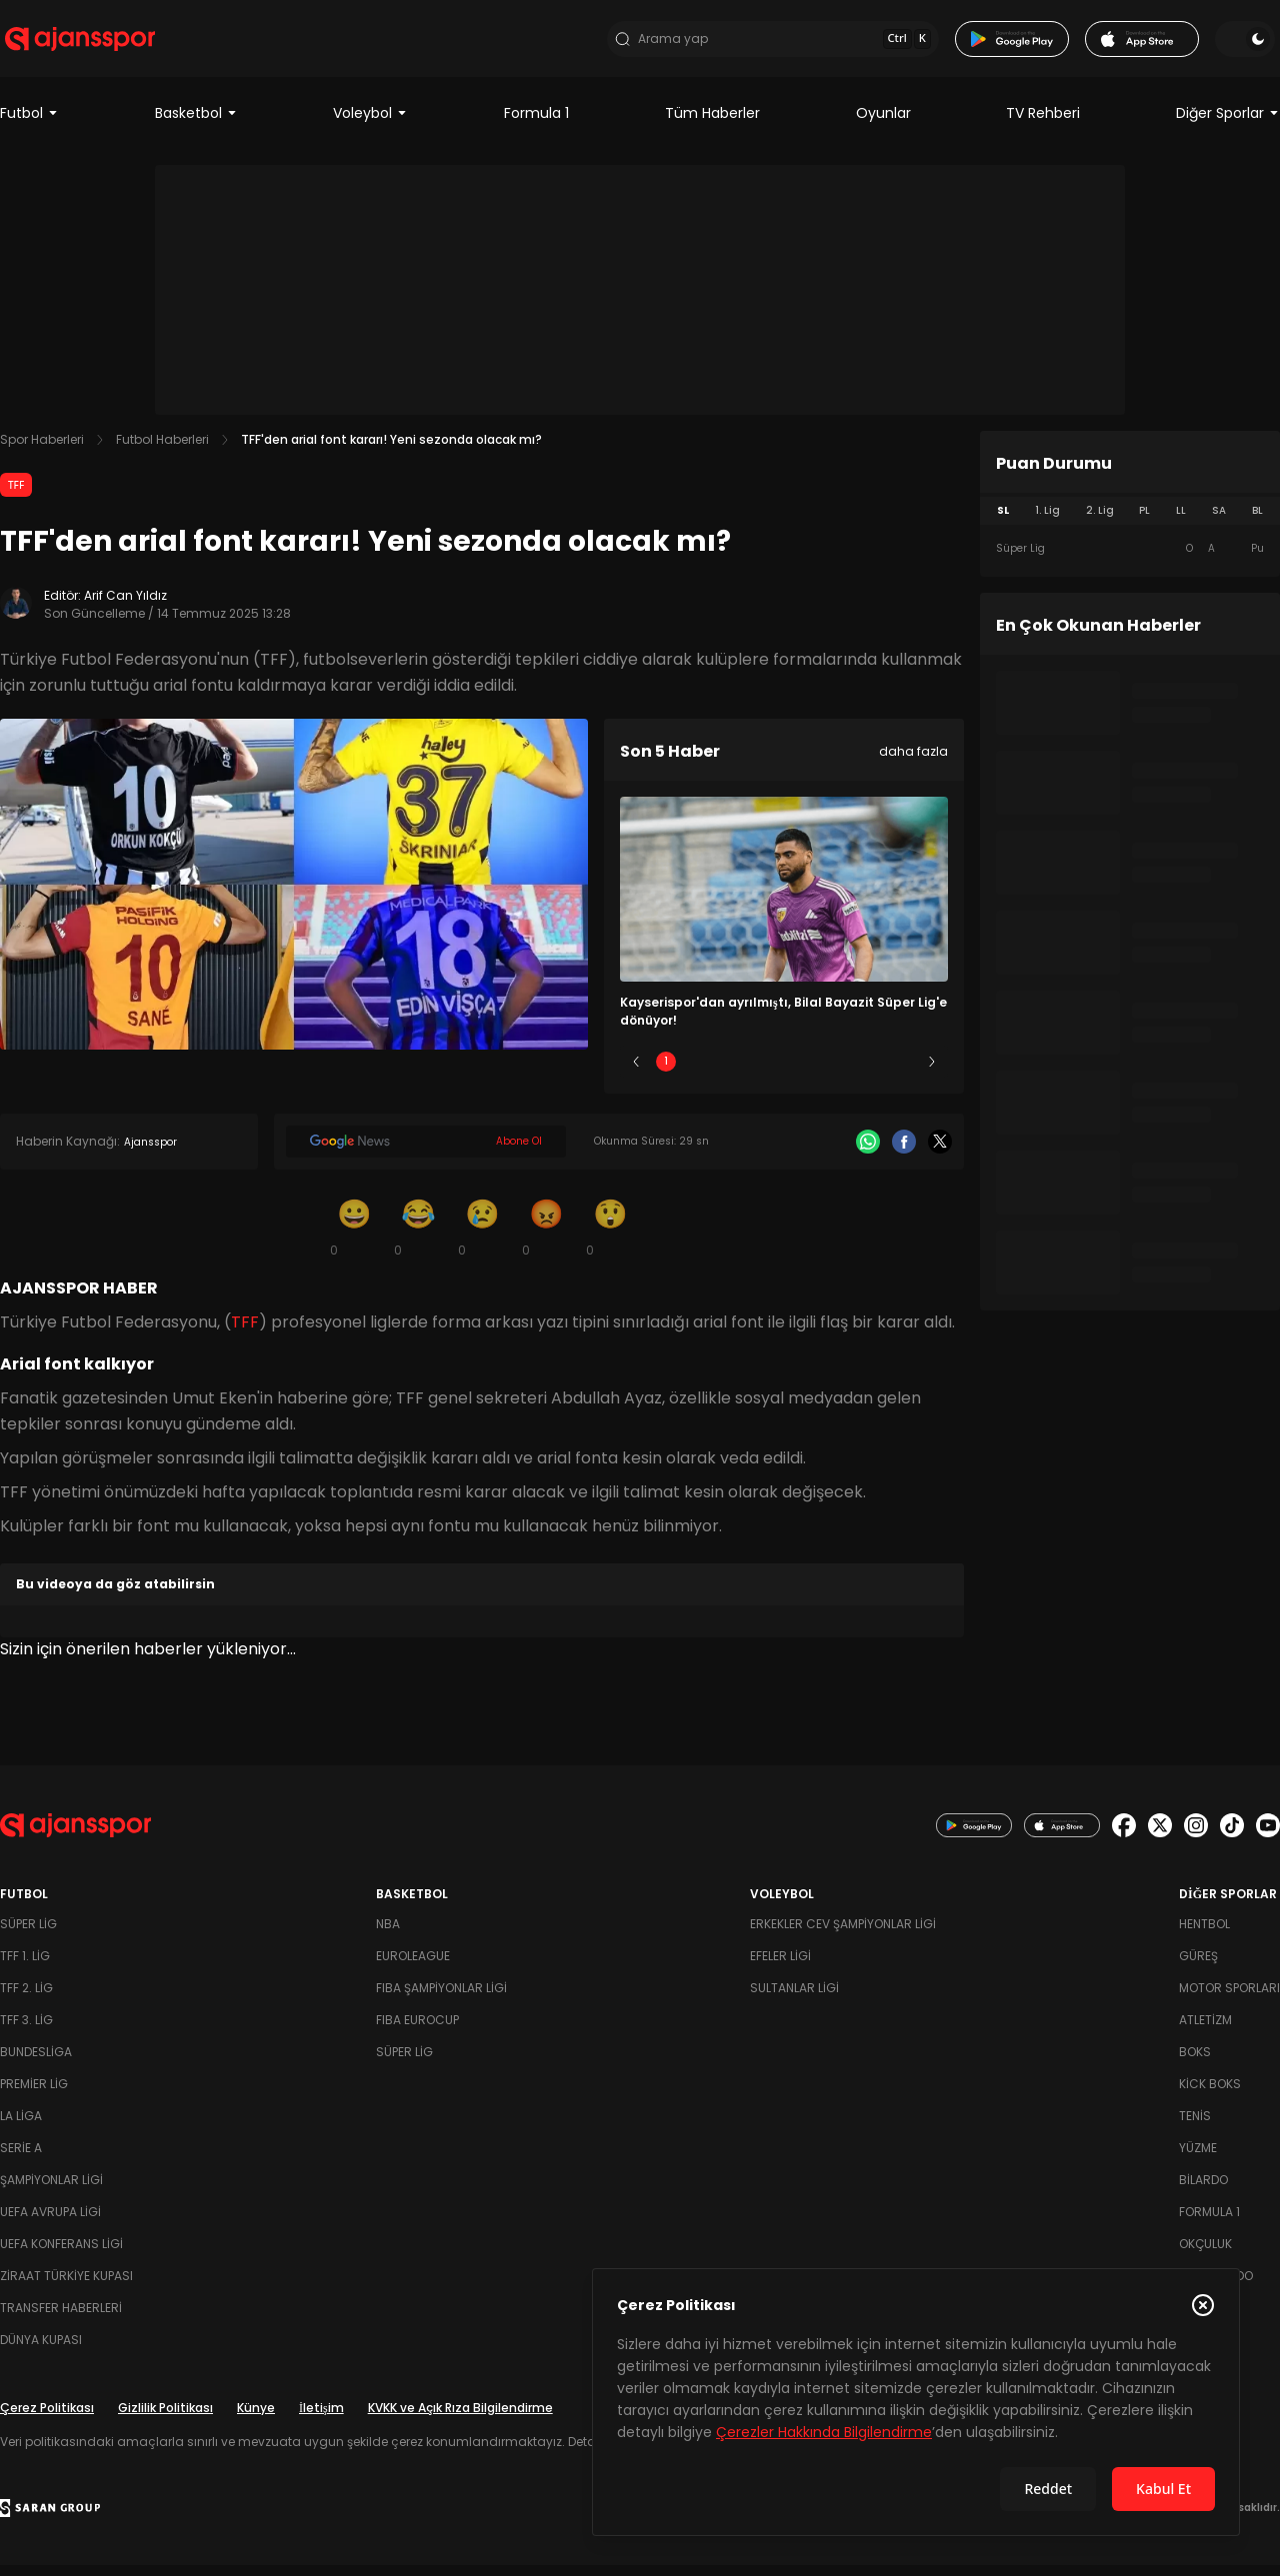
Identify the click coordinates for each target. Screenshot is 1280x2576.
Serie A (21, 2158)
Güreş (1198, 1966)
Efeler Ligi (780, 1966)
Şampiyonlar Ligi (51, 2190)
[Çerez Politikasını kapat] (1203, 2305)
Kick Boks (1210, 2094)
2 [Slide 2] (725, 1072)
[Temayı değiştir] (1250, 44)
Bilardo (1203, 2190)
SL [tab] (1003, 521)
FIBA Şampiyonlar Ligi (441, 1998)
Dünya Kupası (41, 2350)
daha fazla (913, 762)
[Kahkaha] (418, 1238)
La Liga (21, 2126)
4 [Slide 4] (843, 1072)
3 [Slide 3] (784, 1072)
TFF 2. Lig (26, 1998)
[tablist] (1130, 522)
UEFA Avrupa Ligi (50, 2222)
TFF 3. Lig (26, 2030)
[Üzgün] (482, 1238)
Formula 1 (536, 124)
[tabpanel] (1130, 560)
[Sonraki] (932, 1073)
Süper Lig (28, 1934)
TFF (16, 496)
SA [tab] (1219, 521)
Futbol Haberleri (162, 450)
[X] (940, 1153)
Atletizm (1205, 2030)
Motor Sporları (1229, 1998)
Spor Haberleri (42, 450)
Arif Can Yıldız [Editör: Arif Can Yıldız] (125, 606)
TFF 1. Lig (25, 1966)
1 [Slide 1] (666, 1072)
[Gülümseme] (354, 1238)
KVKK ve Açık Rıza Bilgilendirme (460, 2418)
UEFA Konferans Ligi (61, 2254)
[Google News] (426, 1153)
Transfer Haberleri (61, 2318)
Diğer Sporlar (1228, 124)
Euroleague (413, 1966)
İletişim (321, 2418)
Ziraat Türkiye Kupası (66, 2286)
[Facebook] (904, 1153)
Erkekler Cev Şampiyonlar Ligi (843, 1934)
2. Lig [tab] (1100, 521)
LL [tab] (1181, 521)
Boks (1195, 2062)
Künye (256, 2418)
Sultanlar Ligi (794, 1998)
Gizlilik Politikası (165, 2418)
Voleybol (370, 124)
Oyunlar (883, 124)
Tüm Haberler (712, 124)
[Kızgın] (546, 1238)
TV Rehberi (1043, 124)
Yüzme (1198, 2158)
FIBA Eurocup (417, 2030)
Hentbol (1204, 1934)
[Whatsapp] (868, 1153)
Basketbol (196, 124)
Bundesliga (36, 2062)
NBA (388, 1934)
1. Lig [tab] (1047, 521)
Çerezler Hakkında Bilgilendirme (824, 2432)
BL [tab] (1257, 521)
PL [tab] (1144, 521)
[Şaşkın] (610, 1238)
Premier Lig (34, 2094)
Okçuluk (1205, 2254)
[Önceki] (636, 1073)
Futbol (29, 124)
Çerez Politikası (47, 2418)
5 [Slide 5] (902, 1072)
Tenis (1195, 2126)
